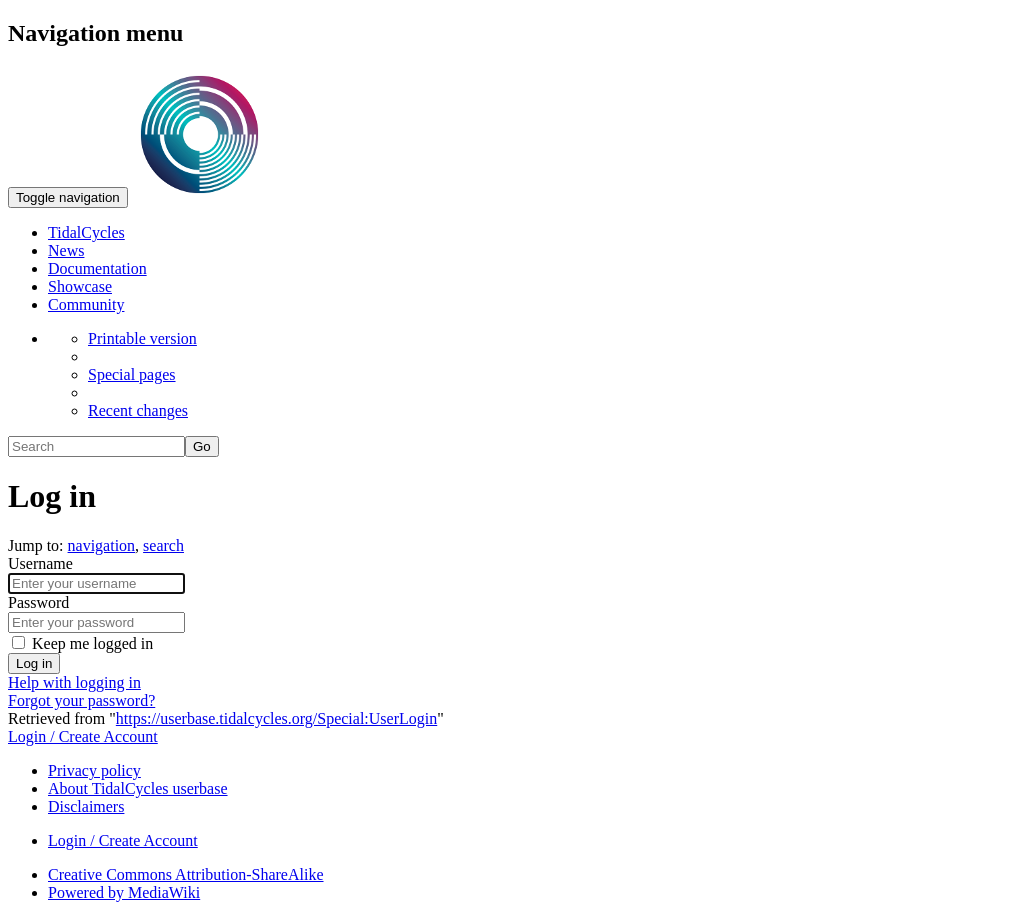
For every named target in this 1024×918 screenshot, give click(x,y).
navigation (102, 545)
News (66, 250)
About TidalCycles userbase (138, 788)
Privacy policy (94, 770)
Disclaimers (86, 806)
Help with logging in (74, 682)
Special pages (132, 374)
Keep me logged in (92, 643)
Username (40, 563)
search (163, 545)
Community (86, 304)
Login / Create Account (83, 736)
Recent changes (138, 410)
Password (38, 602)
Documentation (97, 268)
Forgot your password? (81, 700)
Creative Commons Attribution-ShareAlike (186, 874)
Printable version (142, 338)
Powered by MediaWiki (124, 892)
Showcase (80, 286)
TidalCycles (86, 232)
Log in (34, 663)
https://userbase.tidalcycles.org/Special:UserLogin (276, 718)
